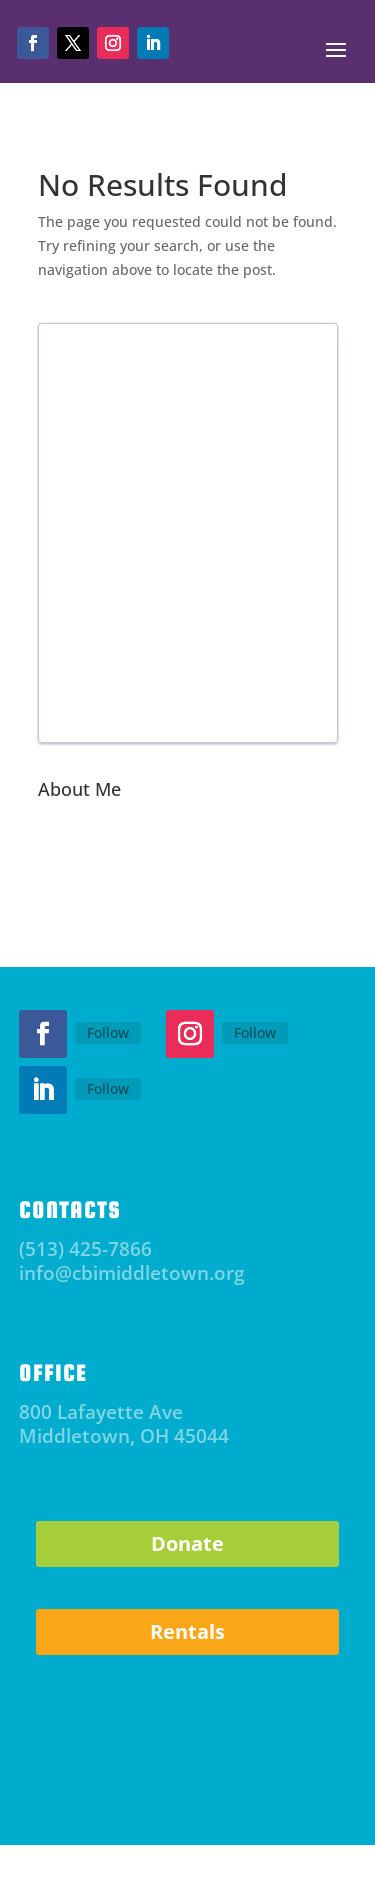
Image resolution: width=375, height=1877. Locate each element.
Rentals (187, 1631)
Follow (108, 1032)
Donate (187, 1543)
